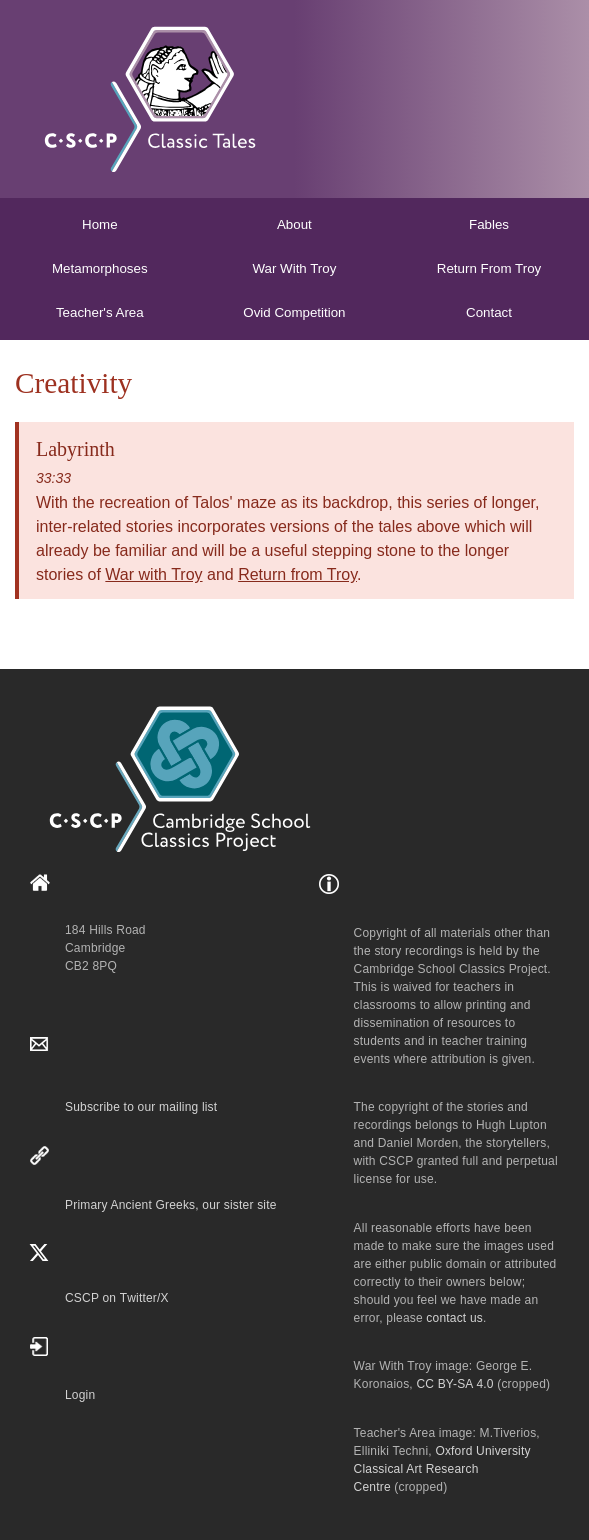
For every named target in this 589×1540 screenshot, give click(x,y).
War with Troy (153, 574)
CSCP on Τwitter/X (117, 1298)
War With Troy (294, 268)
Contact (489, 312)
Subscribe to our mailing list (141, 1107)
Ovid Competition (294, 312)
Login (80, 1395)
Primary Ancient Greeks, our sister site (171, 1205)
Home (100, 224)
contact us (454, 1318)
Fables (489, 224)
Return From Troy (489, 268)
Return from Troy (297, 574)
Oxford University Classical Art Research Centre (442, 1469)
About (294, 224)
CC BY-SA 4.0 (454, 1384)
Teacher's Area (100, 312)
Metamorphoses (100, 268)
